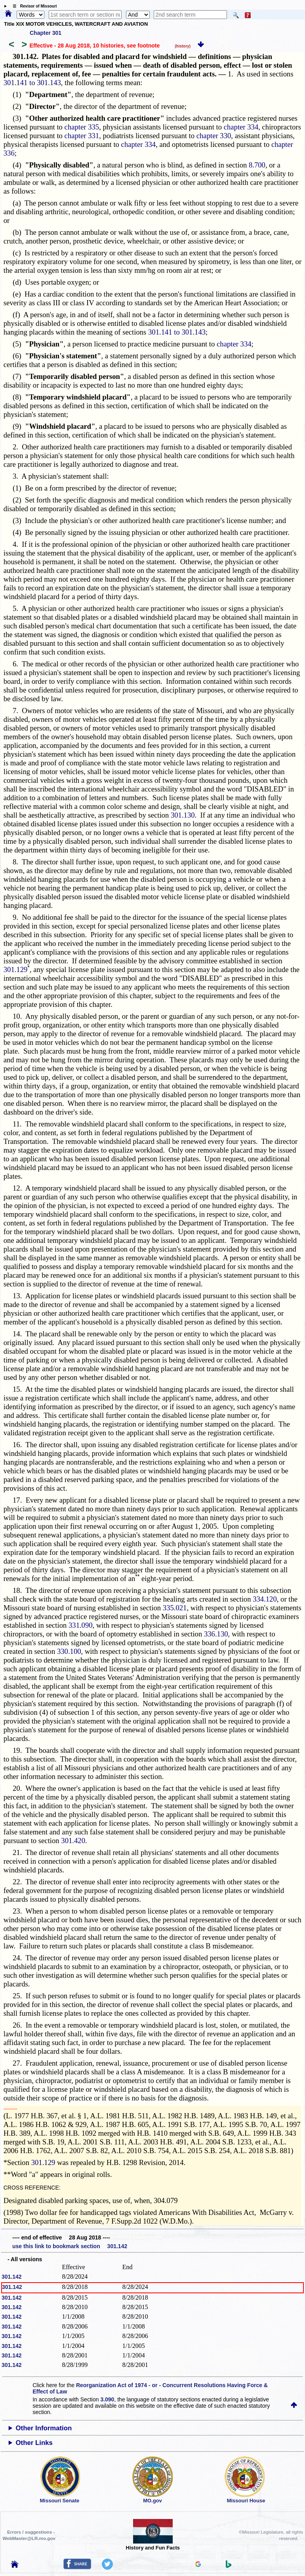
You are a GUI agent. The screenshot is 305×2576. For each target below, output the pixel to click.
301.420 (73, 1840)
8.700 (257, 165)
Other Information (44, 2428)
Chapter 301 (45, 33)
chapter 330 (213, 135)
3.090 (107, 2399)
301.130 (183, 815)
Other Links (34, 2443)
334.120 (265, 1599)
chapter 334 (241, 127)
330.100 (69, 1651)
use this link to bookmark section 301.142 (69, 2246)
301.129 (16, 969)
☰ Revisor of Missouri (33, 6)
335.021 (175, 1608)
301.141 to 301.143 (32, 82)
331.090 (81, 1625)
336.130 (216, 1634)
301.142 (12, 2277)
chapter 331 (82, 135)
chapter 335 (82, 127)
